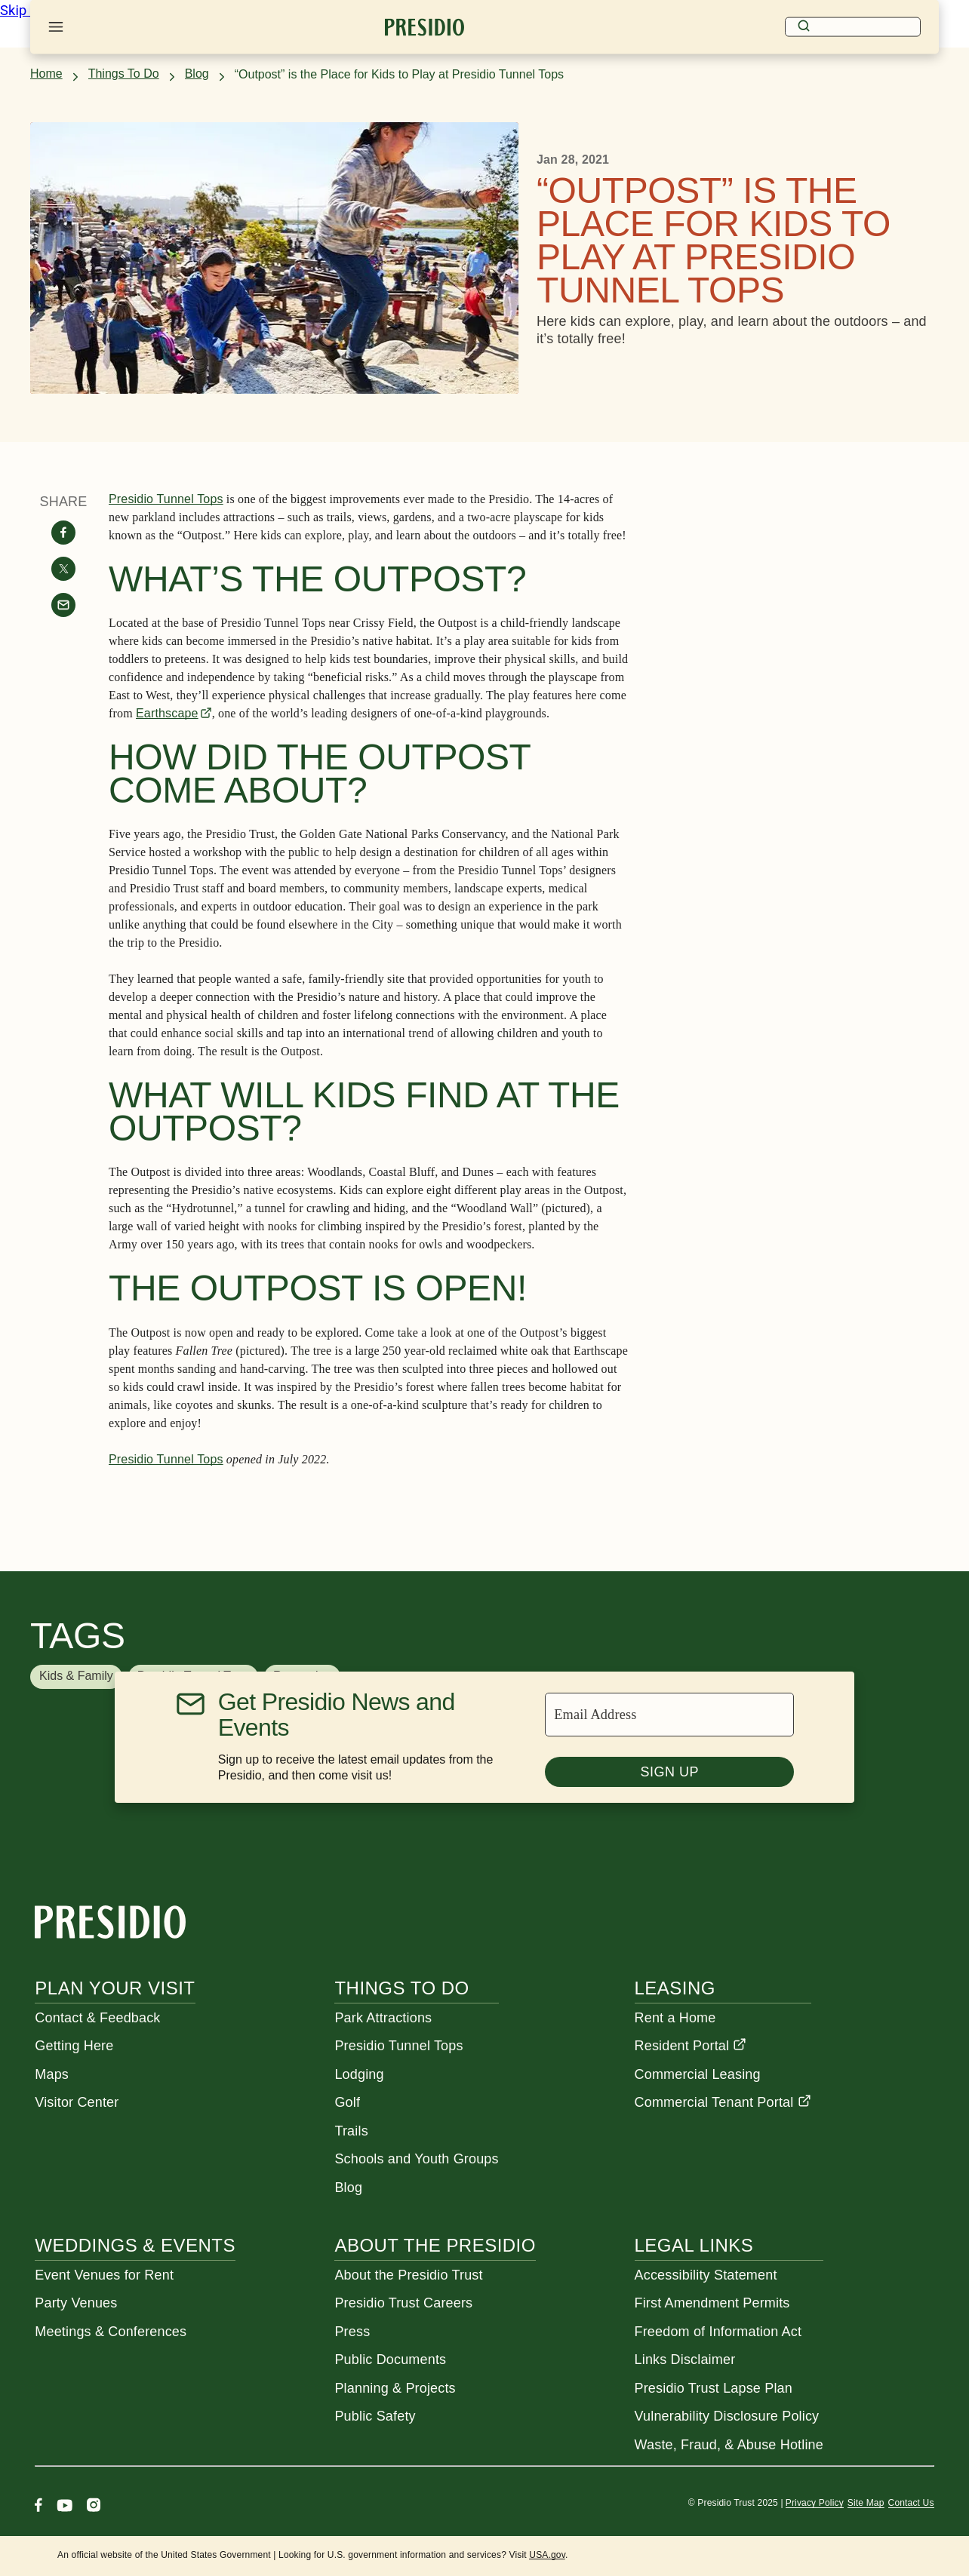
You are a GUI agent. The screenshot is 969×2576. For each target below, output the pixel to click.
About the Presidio (434, 2245)
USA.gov (547, 2555)
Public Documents (390, 2359)
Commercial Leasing (698, 2074)
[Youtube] (64, 2507)
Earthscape (167, 713)
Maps (52, 2074)
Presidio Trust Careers (403, 2302)
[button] (76, 1677)
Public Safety (374, 2416)
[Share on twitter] (63, 569)
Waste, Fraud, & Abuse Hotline (729, 2444)
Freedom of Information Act (718, 2331)
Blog (197, 73)
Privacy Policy (815, 2503)
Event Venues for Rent (104, 2275)
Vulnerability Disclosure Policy (727, 2416)
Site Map (865, 2503)
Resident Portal (691, 2045)
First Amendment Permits (712, 2302)
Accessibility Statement (706, 2275)
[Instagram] (93, 2507)
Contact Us (911, 2503)
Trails (351, 2130)
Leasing (675, 1988)
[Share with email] (63, 605)
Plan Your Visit (115, 1988)
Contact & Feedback (97, 2017)
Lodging (358, 2074)
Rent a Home (675, 2017)
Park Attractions (383, 2017)
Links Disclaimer (685, 2359)
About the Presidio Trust (408, 2275)
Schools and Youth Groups (416, 2158)
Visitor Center (76, 2102)
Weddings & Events (135, 2245)
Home (46, 73)
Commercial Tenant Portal (723, 2102)
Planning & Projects (394, 2388)
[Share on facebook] (63, 532)
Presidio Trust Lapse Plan (713, 2388)
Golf (347, 2102)
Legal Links (694, 2245)
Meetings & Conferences (110, 2331)
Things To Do (123, 73)
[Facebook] (38, 2507)
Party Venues (76, 2302)
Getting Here (74, 2045)
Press (352, 2331)
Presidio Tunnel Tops (166, 499)
